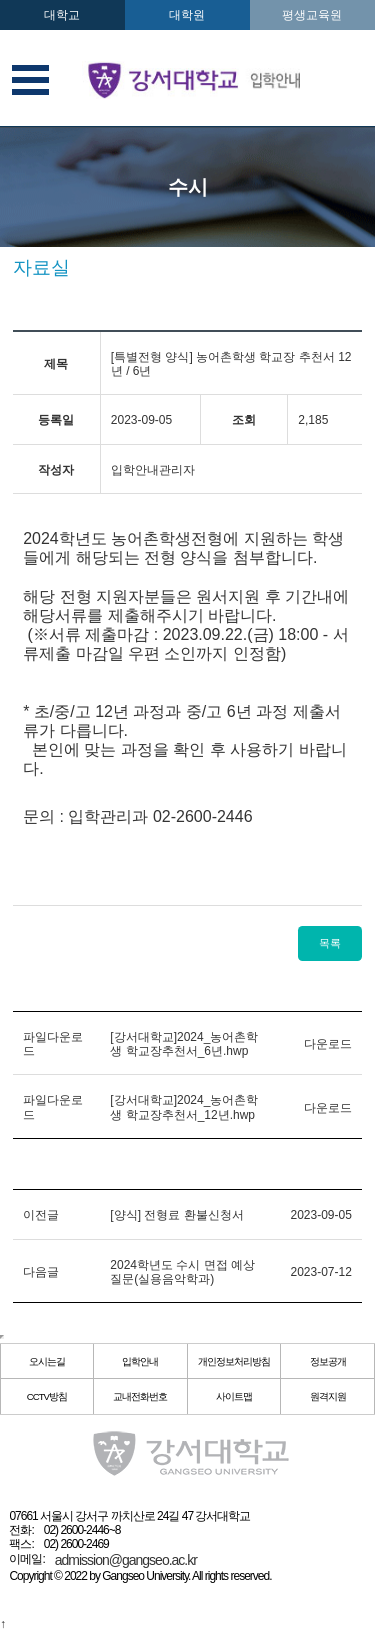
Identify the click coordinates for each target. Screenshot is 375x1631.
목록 (330, 943)
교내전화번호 (140, 1396)
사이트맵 (234, 1396)
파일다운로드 (53, 1044)
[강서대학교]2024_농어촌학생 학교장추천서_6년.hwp (184, 1044)
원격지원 (328, 1396)
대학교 (62, 15)
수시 (188, 187)
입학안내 (140, 1361)
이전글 (41, 1215)
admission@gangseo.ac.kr (126, 1560)
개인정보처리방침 (234, 1361)
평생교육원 (312, 15)
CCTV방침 (47, 1396)
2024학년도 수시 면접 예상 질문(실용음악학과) (182, 1272)
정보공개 (328, 1361)
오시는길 (47, 1361)
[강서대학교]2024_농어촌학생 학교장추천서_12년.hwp (184, 1107)
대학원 (187, 15)
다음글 (41, 1272)
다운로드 (328, 1044)
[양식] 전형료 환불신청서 (176, 1215)
